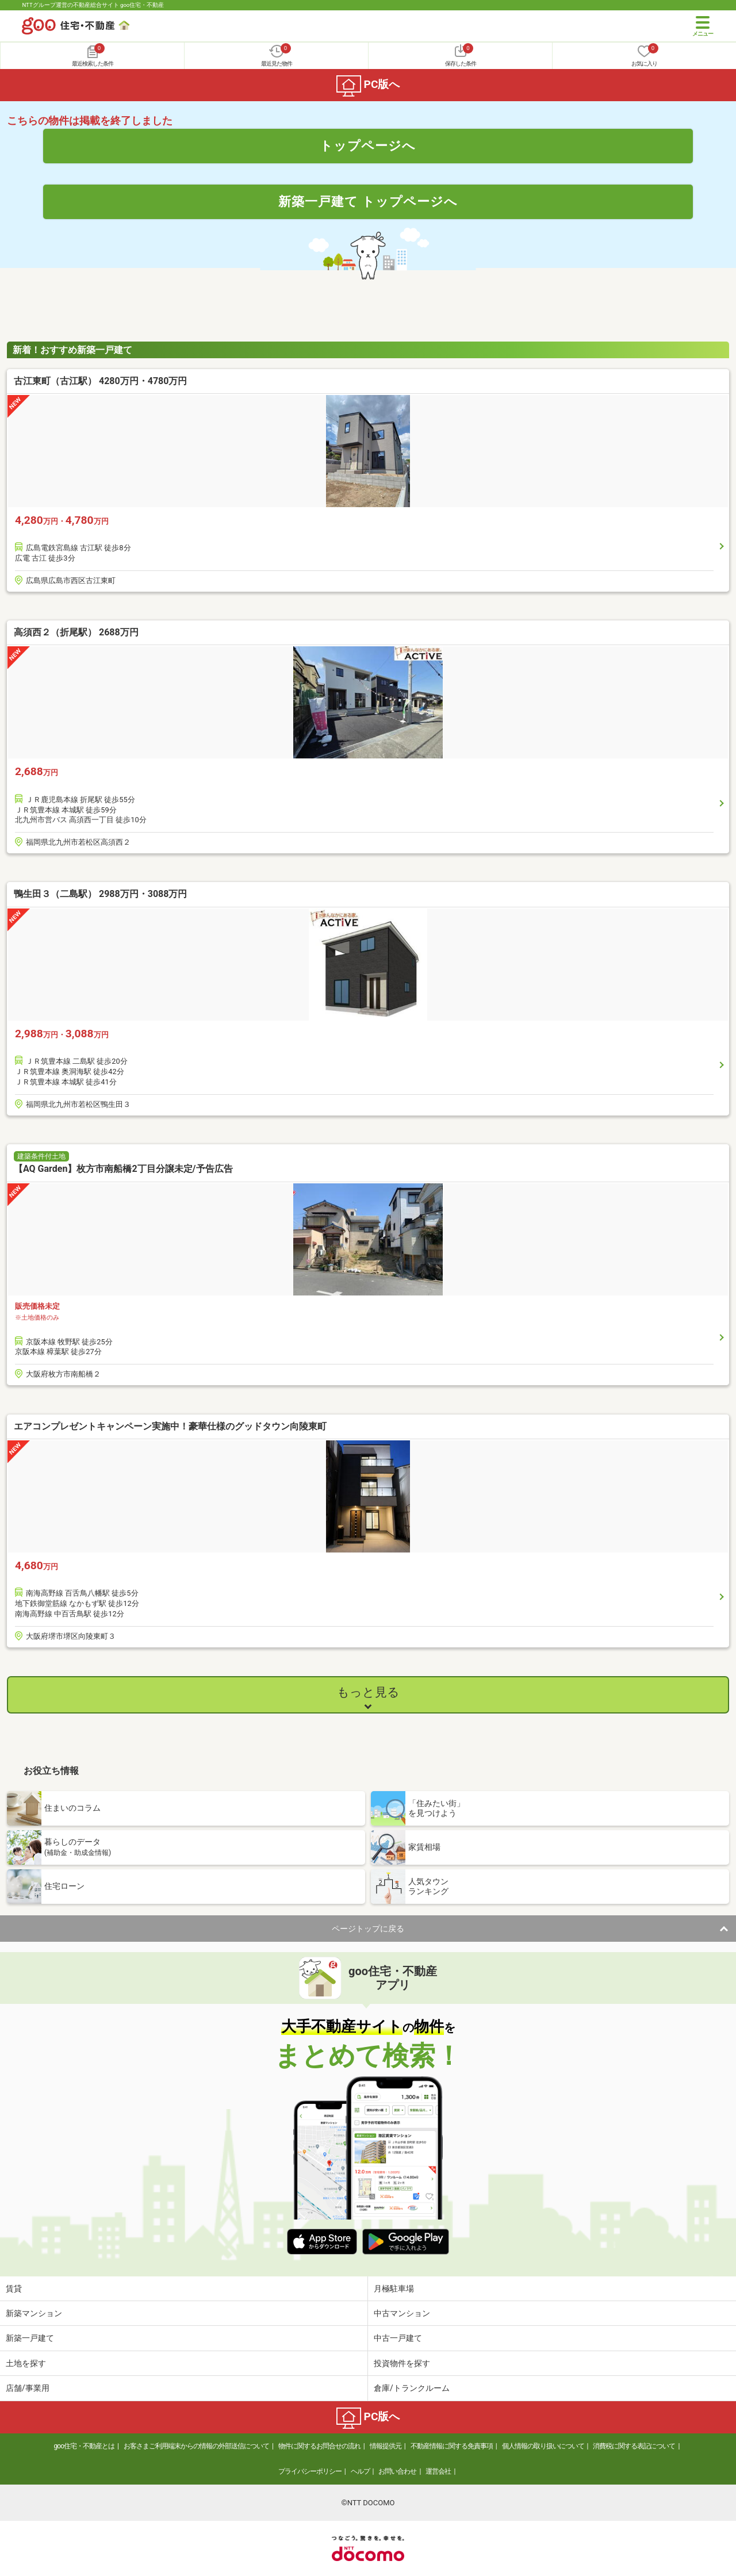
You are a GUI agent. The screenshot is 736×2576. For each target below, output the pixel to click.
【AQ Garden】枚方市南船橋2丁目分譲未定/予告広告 (123, 1168)
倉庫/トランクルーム (412, 2388)
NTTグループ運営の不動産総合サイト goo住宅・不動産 (93, 5)
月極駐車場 (394, 2288)
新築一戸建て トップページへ (368, 201)
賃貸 (14, 2288)
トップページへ (368, 145)
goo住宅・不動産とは (84, 2446)
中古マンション (402, 2313)
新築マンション (34, 2313)
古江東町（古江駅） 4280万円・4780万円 (100, 380)
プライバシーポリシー (310, 2471)
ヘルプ (360, 2471)
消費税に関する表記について (634, 2446)
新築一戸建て (30, 2338)
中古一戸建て (398, 2338)
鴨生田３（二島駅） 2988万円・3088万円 (100, 893)
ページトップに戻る (368, 1928)
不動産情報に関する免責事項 (452, 2446)
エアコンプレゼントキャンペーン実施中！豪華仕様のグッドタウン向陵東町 (170, 1426)
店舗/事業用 (27, 2388)
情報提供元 (385, 2446)
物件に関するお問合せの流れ (319, 2446)
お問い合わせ (397, 2471)
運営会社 (438, 2471)
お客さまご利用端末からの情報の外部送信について (196, 2446)
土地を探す (26, 2363)
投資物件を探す (402, 2363)
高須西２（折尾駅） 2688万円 (76, 632)
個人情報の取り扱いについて (543, 2446)
